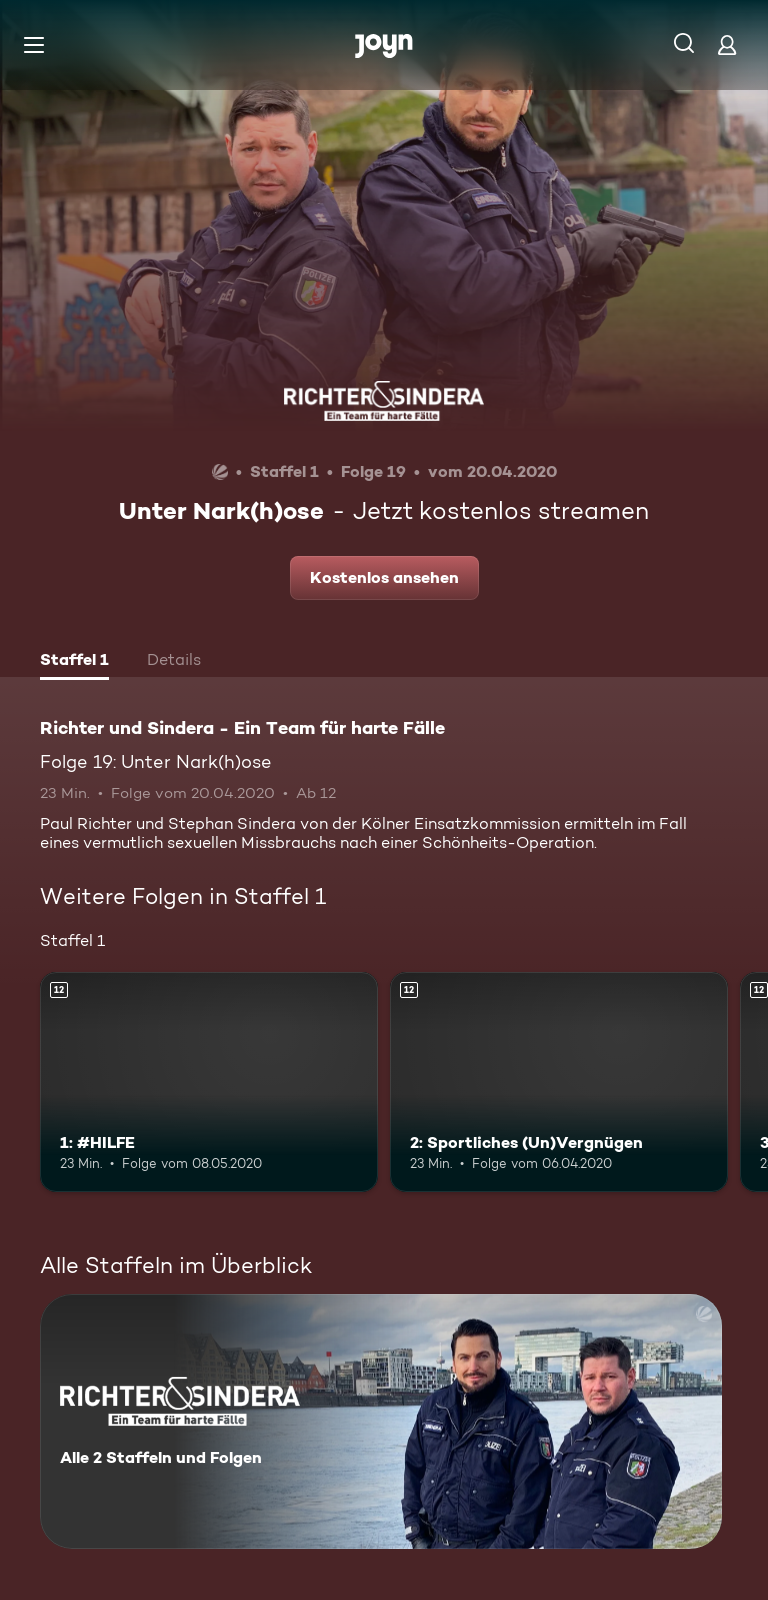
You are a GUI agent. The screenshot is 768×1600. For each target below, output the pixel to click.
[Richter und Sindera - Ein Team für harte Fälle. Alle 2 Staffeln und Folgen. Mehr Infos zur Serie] (381, 1421)
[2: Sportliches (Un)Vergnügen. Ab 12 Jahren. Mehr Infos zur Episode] (559, 1082)
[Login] (727, 44)
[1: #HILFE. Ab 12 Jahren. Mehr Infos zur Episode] (209, 1082)
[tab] (74, 662)
